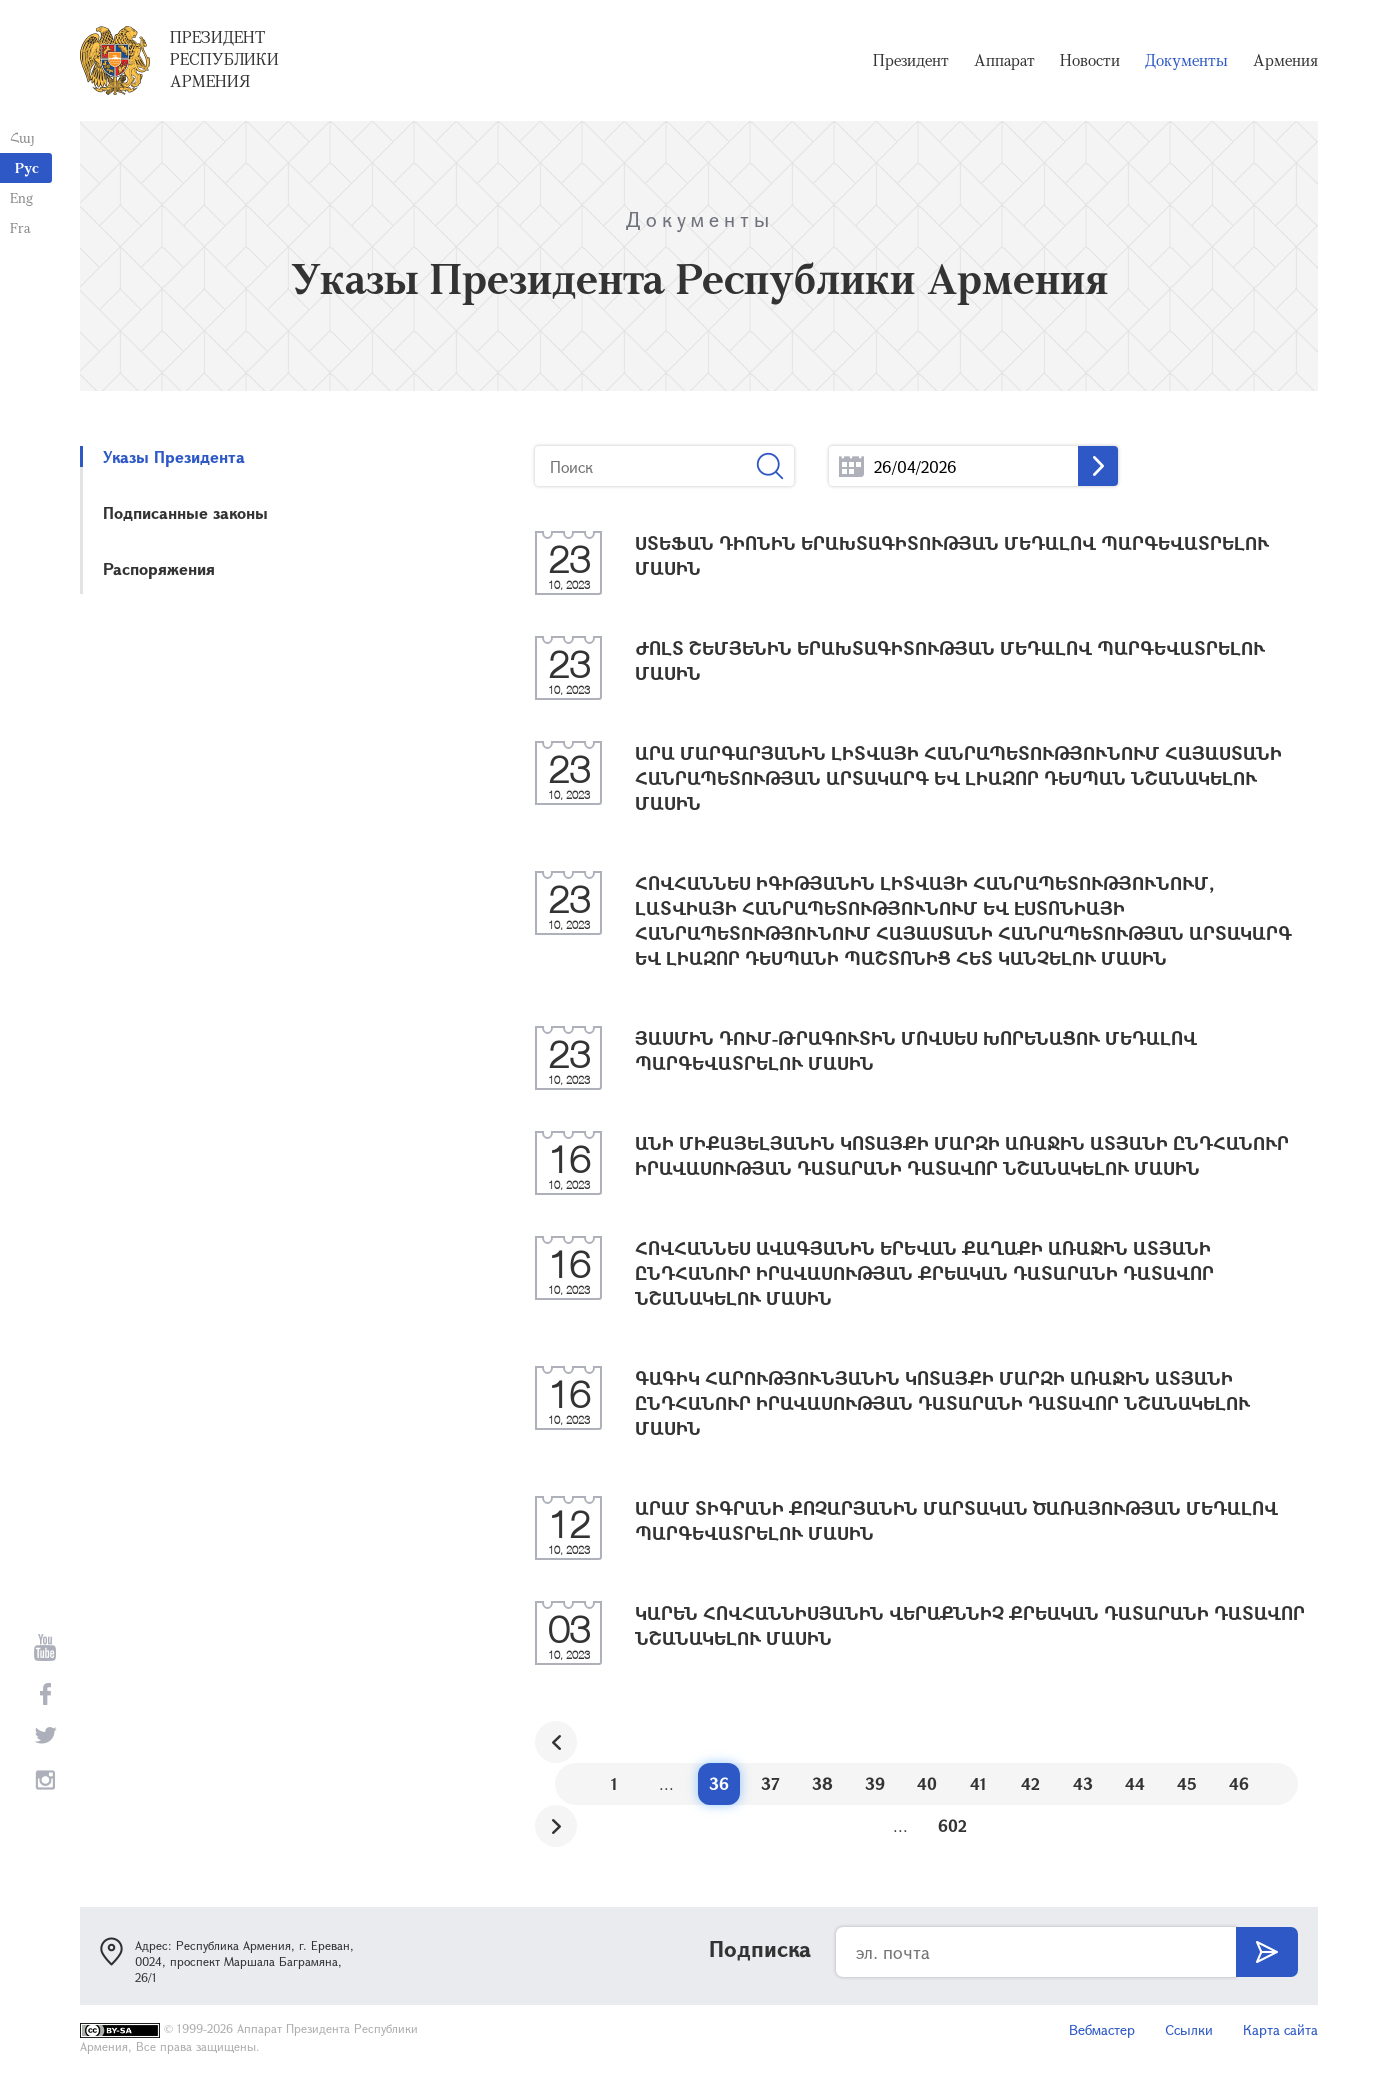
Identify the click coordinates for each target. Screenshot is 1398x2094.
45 (1187, 1783)
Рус (27, 167)
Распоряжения (159, 568)
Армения (1285, 60)
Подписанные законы (185, 512)
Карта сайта (1280, 2029)
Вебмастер (1102, 2029)
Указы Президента (174, 456)
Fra (20, 227)
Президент (911, 60)
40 (927, 1783)
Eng (21, 197)
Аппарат (1004, 60)
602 (952, 1825)
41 (978, 1783)
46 (1239, 1783)
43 (1083, 1783)
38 (822, 1783)
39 (875, 1783)
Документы (1186, 60)
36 (719, 1783)
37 (770, 1783)
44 (1135, 1783)
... (851, 466)
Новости (1090, 60)
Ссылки (1189, 2029)
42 (1030, 1783)
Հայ (22, 137)
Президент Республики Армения (224, 59)
